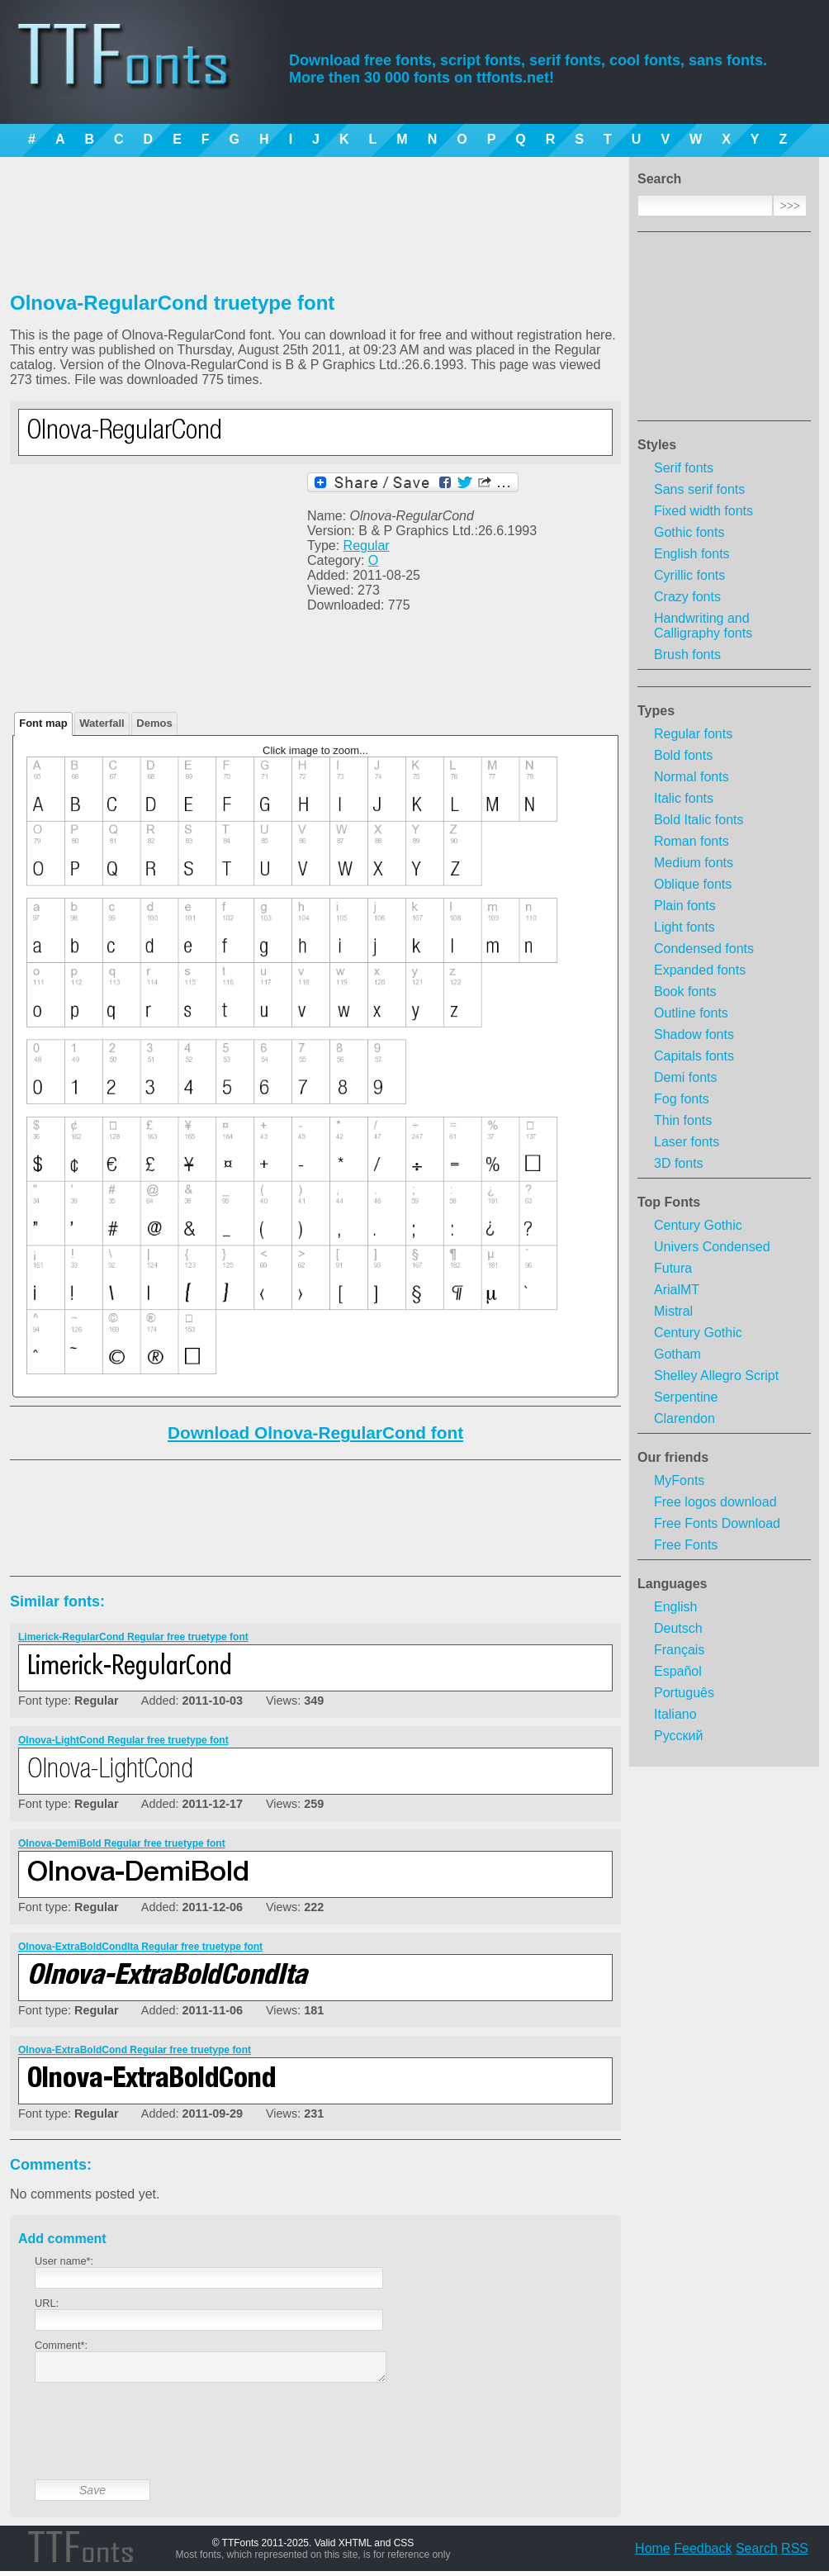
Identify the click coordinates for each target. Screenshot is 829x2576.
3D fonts (678, 1163)
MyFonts (679, 1480)
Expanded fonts (700, 970)
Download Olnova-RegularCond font (315, 1432)
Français (679, 1650)
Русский (678, 1736)
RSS (794, 2553)
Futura (673, 1268)
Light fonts (684, 927)
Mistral (673, 1311)
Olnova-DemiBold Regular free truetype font (121, 1843)
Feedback (703, 2553)
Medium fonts (693, 863)
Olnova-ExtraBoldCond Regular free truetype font (134, 2050)
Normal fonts (691, 777)
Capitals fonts (694, 1056)
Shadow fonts (694, 1034)
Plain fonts (685, 906)
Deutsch (678, 1628)
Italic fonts (683, 798)
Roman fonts (691, 841)
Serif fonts (683, 468)
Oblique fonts (693, 884)
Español (678, 1671)
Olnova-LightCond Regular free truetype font (123, 1740)
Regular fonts (693, 734)
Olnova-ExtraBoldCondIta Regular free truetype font (140, 1946)
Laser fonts (686, 1142)
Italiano (675, 1714)
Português (684, 1693)
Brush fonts (687, 655)
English (675, 1607)
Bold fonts (683, 755)
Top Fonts (668, 1202)
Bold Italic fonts (699, 820)
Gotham (677, 1354)
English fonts (692, 554)
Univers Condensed (712, 1247)
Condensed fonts (704, 949)
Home (652, 2553)
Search (757, 2553)
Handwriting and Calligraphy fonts (703, 625)
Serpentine (686, 1397)
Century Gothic (698, 1225)
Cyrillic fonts (689, 575)
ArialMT (676, 1290)
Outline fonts (691, 1013)
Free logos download (715, 1502)
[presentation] (160, 2444)
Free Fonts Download (717, 1523)
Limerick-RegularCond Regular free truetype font (133, 1637)
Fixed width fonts (703, 511)
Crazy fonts (687, 597)
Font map (43, 723)
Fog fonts (681, 1099)
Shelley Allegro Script (716, 1376)
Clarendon (684, 1418)
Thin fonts (683, 1120)
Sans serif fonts (699, 489)
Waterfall (101, 723)
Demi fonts (685, 1077)
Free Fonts (686, 1545)
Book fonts (685, 991)
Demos (154, 723)
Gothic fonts (689, 532)
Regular (366, 545)
